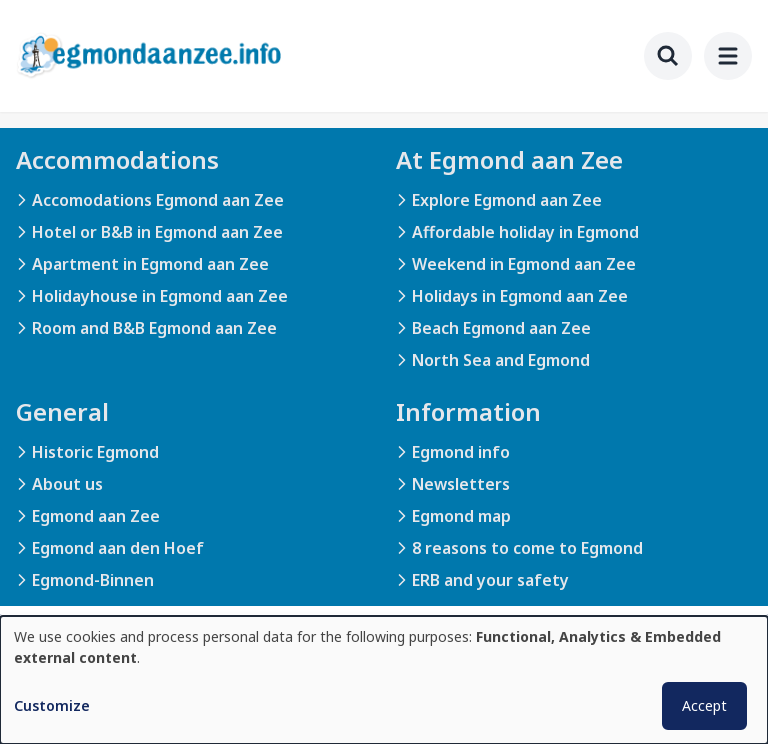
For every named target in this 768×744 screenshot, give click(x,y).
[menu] (728, 56)
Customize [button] (52, 705)
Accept (704, 705)
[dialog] (384, 680)
